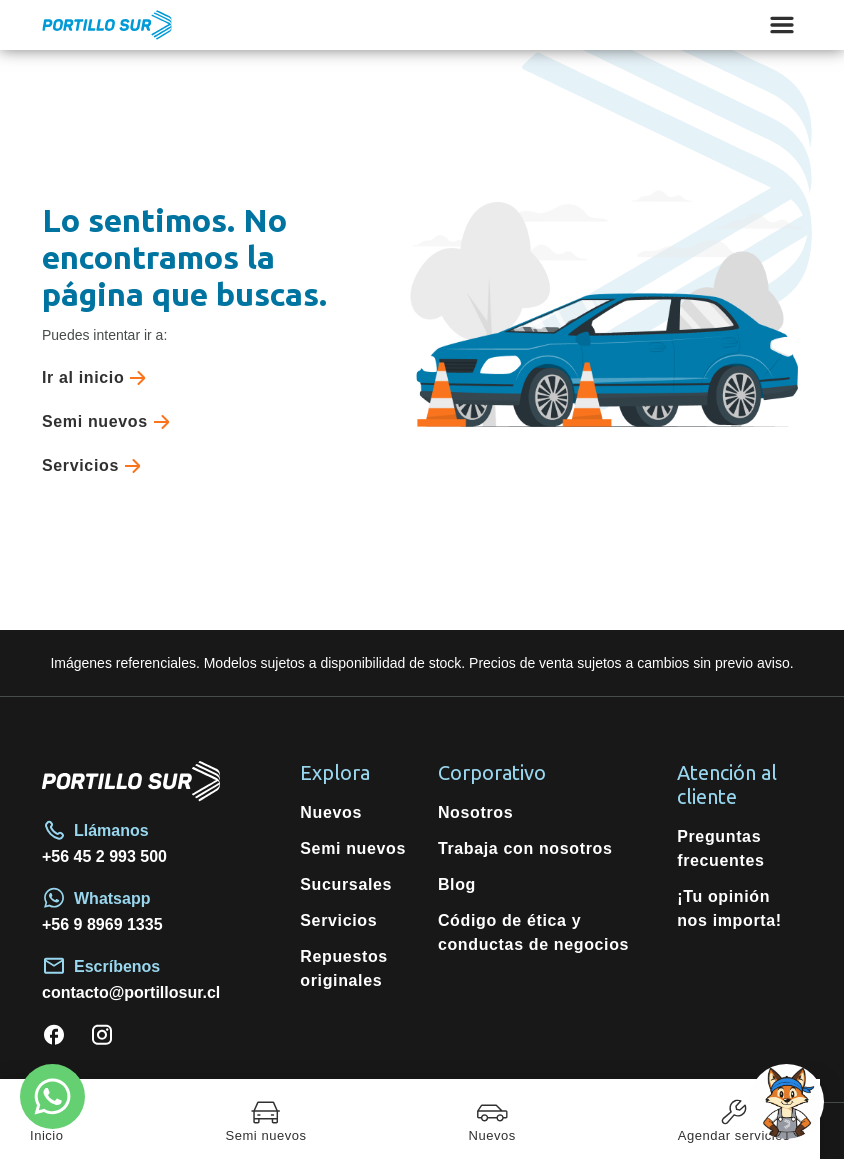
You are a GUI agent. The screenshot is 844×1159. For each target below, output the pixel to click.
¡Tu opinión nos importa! (729, 908)
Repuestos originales (344, 968)
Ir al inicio (98, 378)
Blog (457, 884)
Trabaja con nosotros (525, 848)
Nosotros (475, 812)
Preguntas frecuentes (720, 848)
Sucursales (346, 884)
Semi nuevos (110, 422)
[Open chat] (786, 1101)
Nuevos (331, 812)
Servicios (95, 466)
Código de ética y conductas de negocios (533, 932)
